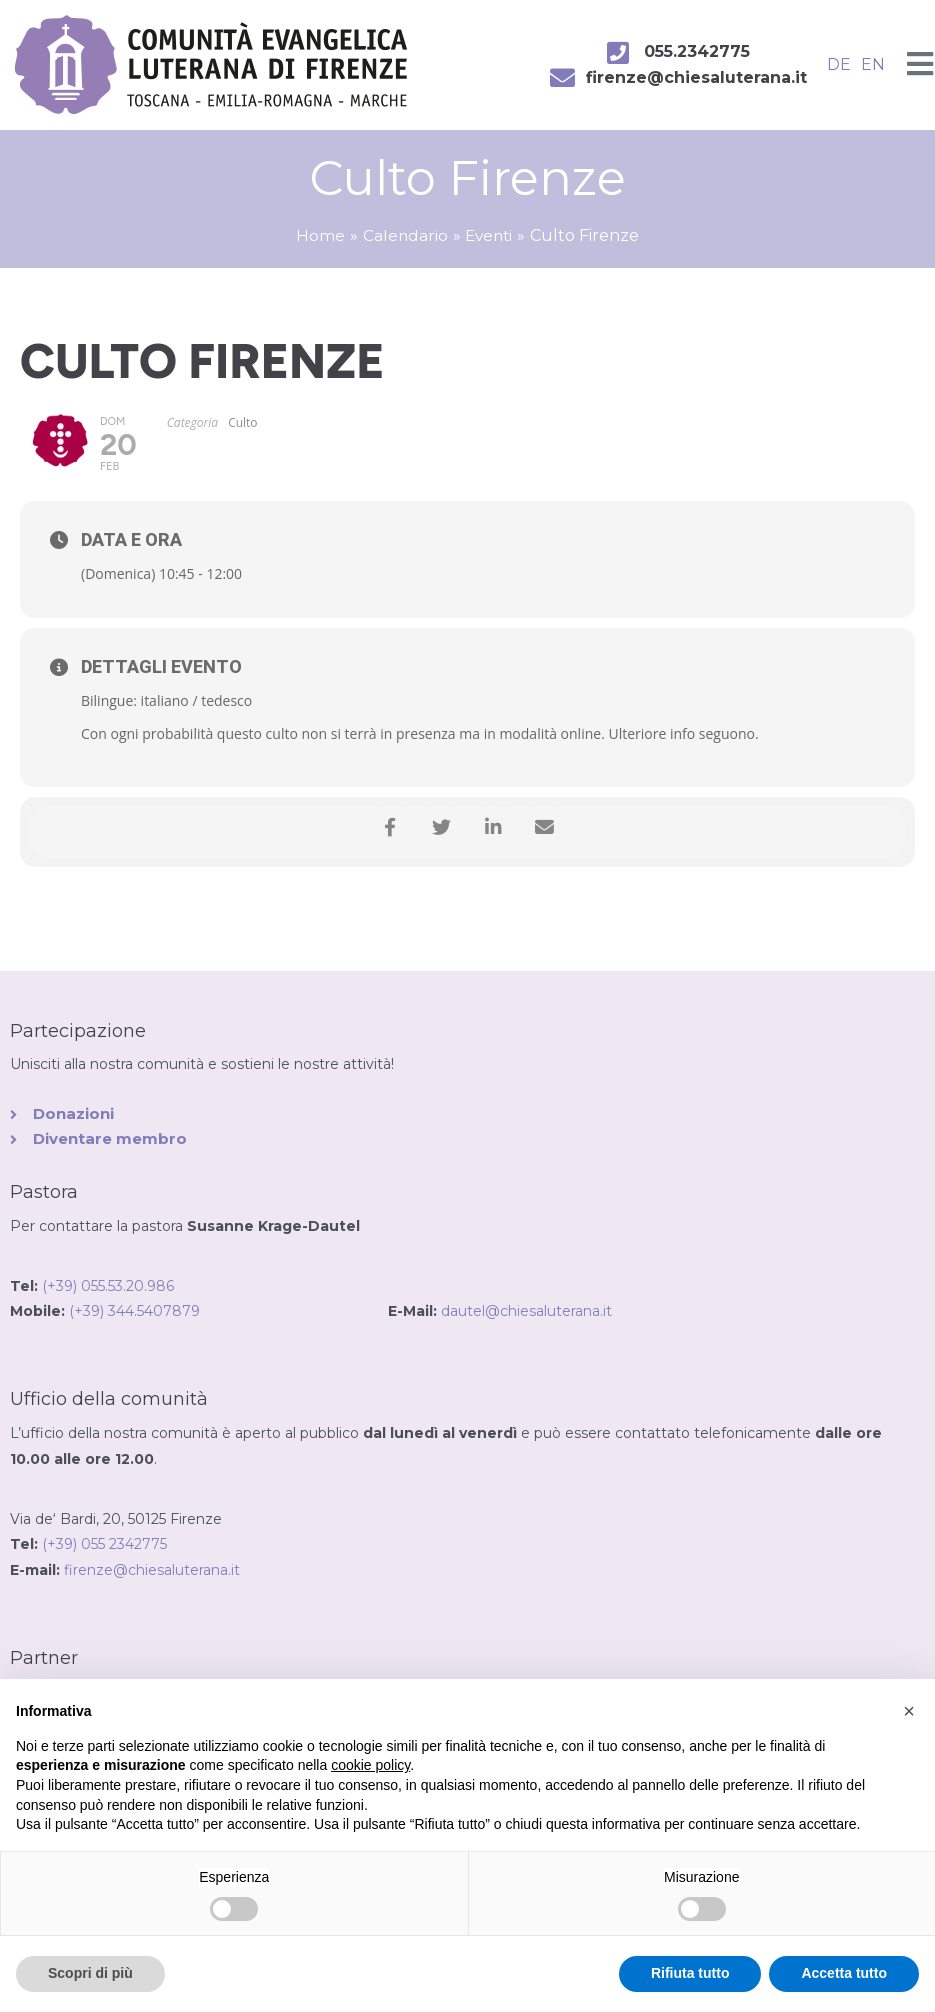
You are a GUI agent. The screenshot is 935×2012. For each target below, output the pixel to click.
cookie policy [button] (370, 1765)
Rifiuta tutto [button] (690, 1973)
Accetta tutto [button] (844, 1973)
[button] (909, 1711)
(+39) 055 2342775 (104, 1545)
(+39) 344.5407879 (228, 1313)
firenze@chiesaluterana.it (152, 1571)
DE (839, 64)
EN (873, 64)
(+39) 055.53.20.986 (108, 1287)
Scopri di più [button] (90, 1973)
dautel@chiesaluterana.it (526, 1313)
